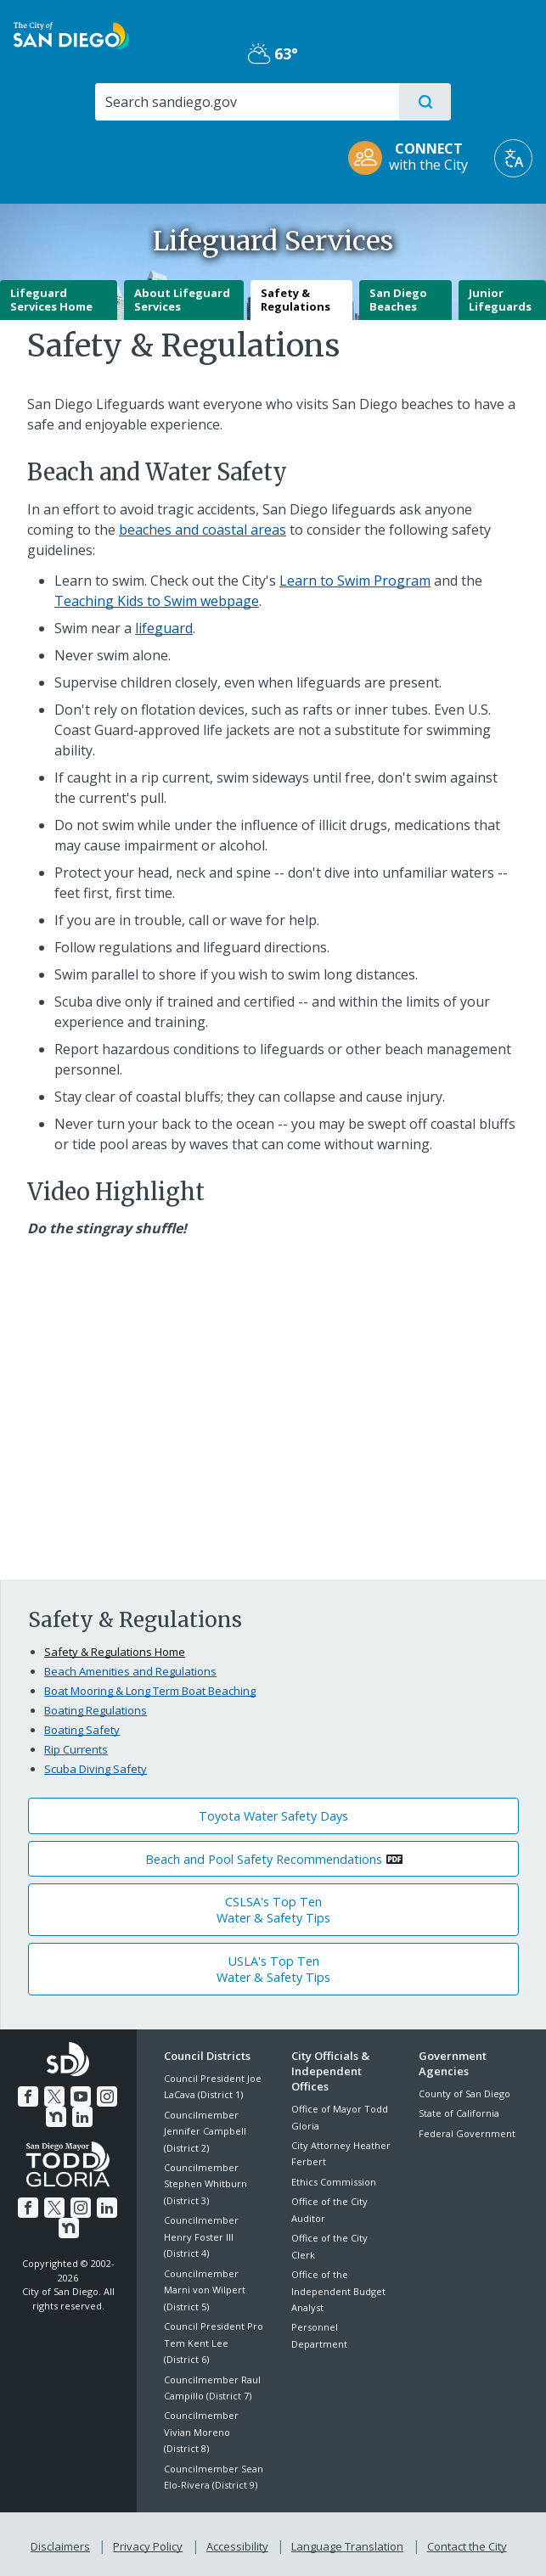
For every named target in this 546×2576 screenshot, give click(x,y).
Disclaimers (63, 2543)
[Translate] (513, 158)
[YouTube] (80, 2094)
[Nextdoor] (56, 2114)
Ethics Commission (333, 2181)
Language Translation (346, 2543)
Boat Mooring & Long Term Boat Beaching (150, 1690)
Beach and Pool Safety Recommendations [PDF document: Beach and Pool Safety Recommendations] (263, 1859)
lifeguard (164, 628)
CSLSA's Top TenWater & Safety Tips (273, 1910)
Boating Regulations (95, 1710)
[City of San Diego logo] (71, 34)
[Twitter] (55, 2094)
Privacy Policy (149, 2543)
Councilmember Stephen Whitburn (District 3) (205, 2184)
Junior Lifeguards (500, 299)
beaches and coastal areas (202, 529)
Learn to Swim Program (355, 580)
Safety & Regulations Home (114, 1651)
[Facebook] (30, 2094)
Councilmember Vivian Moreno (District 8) (201, 2432)
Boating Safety (82, 1729)
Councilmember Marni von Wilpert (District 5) (204, 2290)
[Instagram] (105, 2094)
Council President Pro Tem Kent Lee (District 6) (213, 2343)
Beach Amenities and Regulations (130, 1671)
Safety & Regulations (295, 299)
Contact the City (464, 2543)
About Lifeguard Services (182, 299)
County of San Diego (464, 2093)
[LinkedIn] (81, 2114)
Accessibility (237, 2543)
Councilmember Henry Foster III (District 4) (201, 2236)
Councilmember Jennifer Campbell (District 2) (205, 2131)
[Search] (246, 102)
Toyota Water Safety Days (273, 1816)
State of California (459, 2113)
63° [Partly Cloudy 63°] (273, 53)
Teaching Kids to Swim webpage (156, 601)
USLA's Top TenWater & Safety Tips (273, 1969)
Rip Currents (76, 1749)
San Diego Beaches (398, 299)
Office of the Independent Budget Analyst (338, 2291)
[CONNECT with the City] (413, 158)
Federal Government (467, 2133)
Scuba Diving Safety (95, 1768)
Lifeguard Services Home (51, 299)
